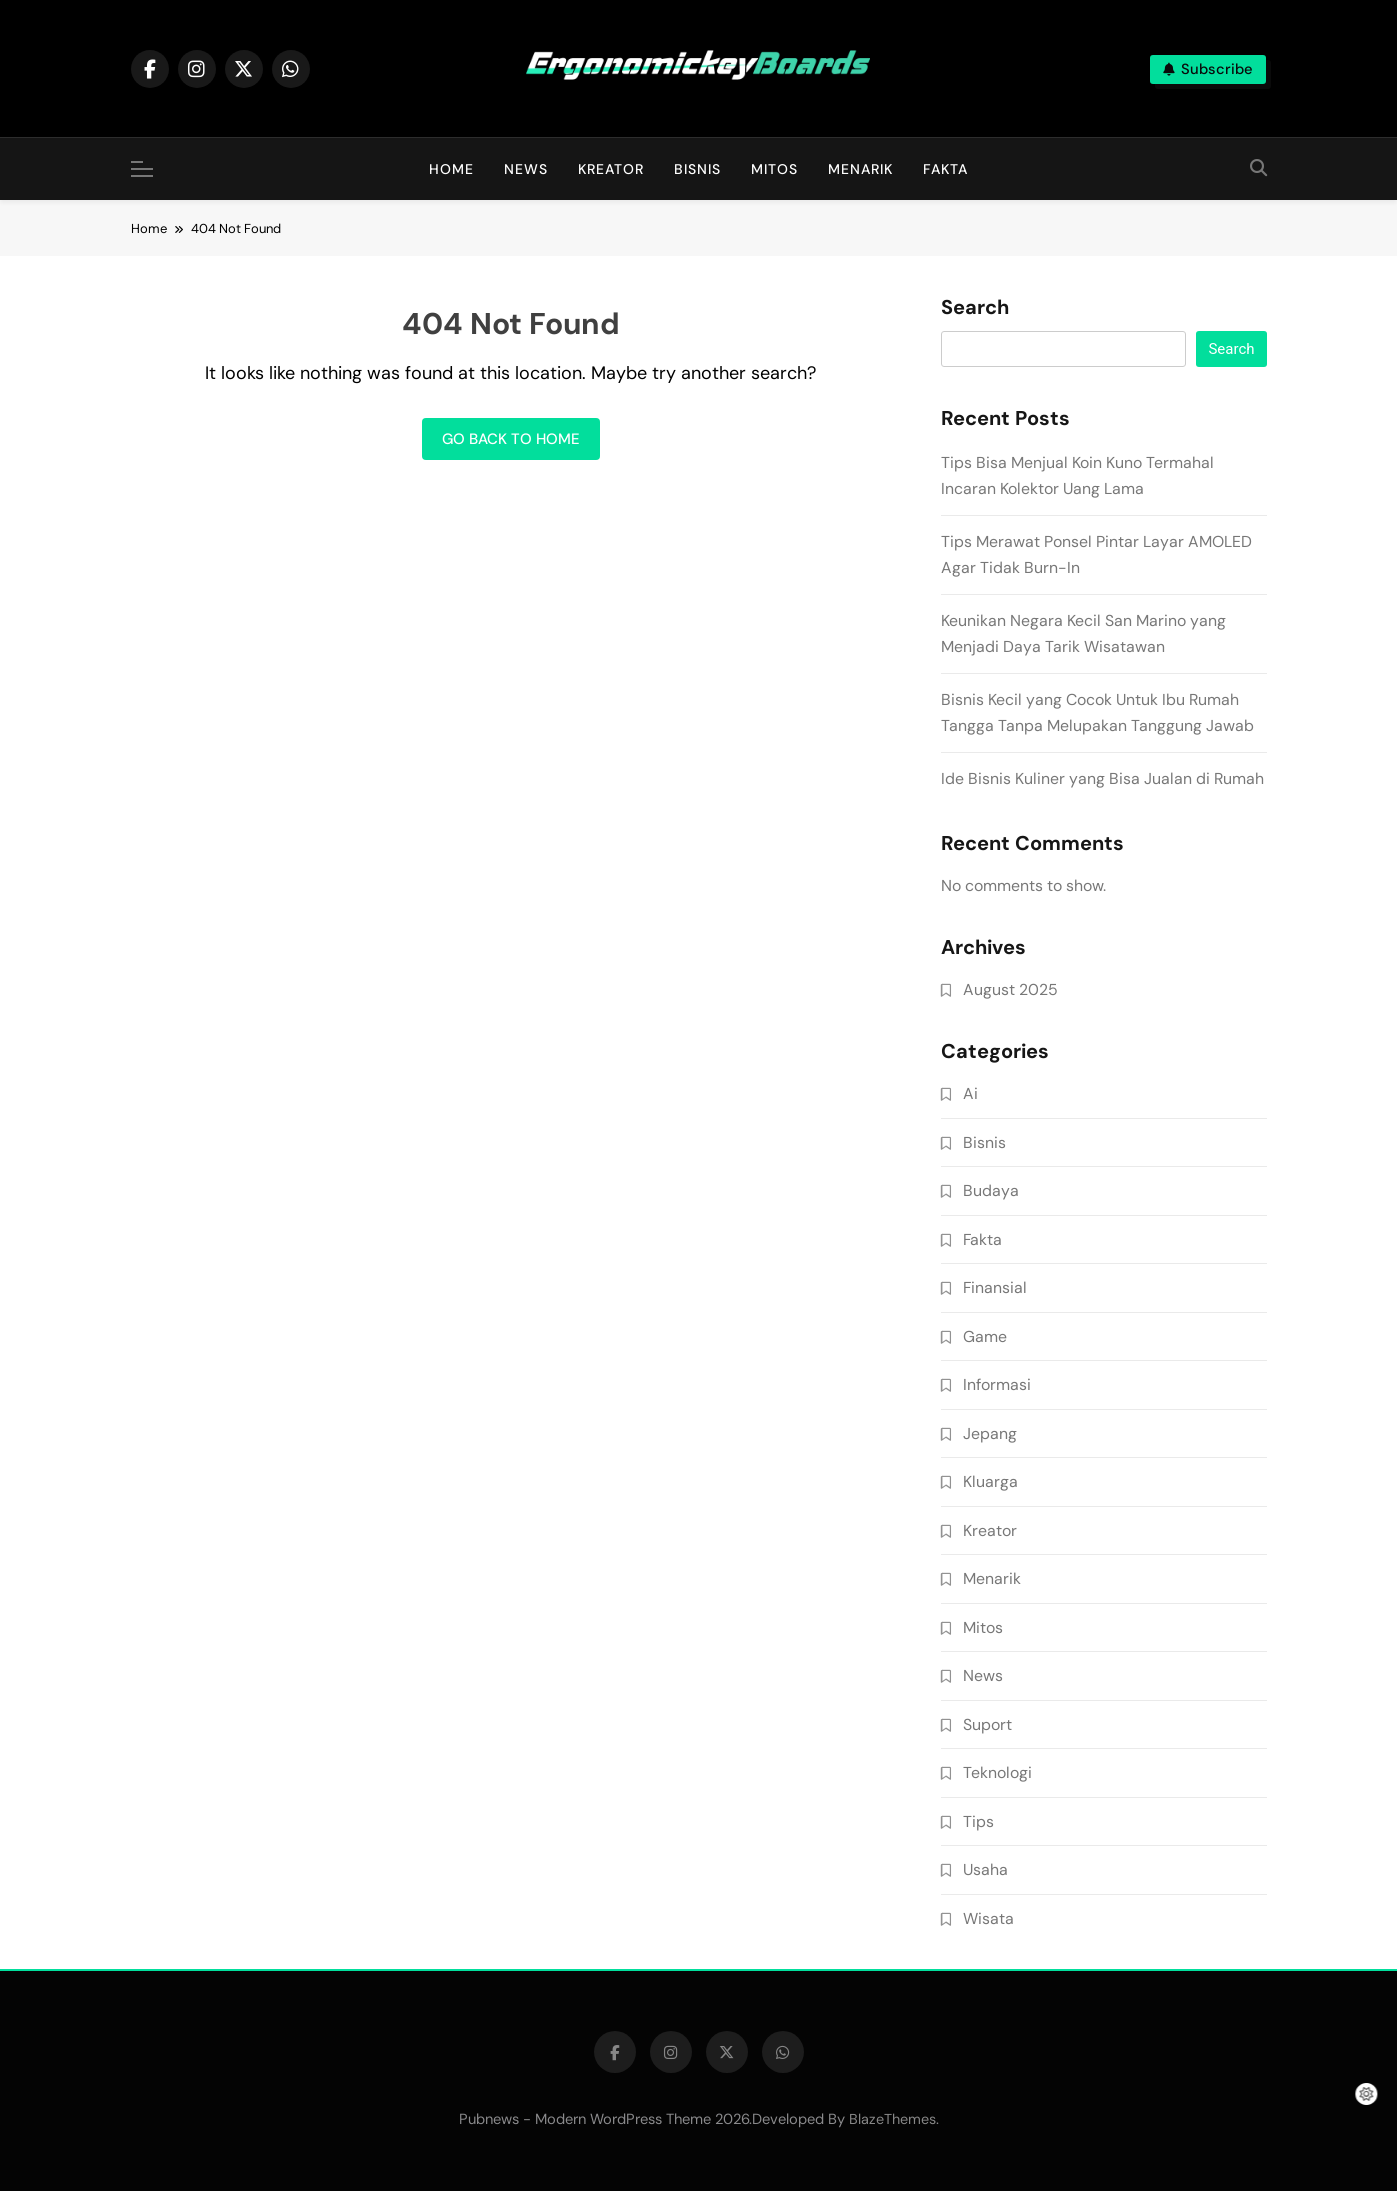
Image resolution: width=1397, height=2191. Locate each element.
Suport (987, 1724)
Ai (970, 1093)
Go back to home (511, 439)
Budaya (991, 1190)
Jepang (990, 1433)
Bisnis (697, 169)
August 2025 (1010, 989)
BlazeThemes (892, 2119)
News (526, 169)
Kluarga (990, 1481)
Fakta (945, 169)
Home (451, 169)
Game (985, 1336)
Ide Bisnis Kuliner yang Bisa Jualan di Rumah (1102, 778)
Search (975, 308)
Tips (978, 1821)
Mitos (774, 169)
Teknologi (997, 1772)
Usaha (985, 1869)
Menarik (860, 169)
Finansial (995, 1287)
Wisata (988, 1918)
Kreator (611, 169)
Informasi (997, 1384)
